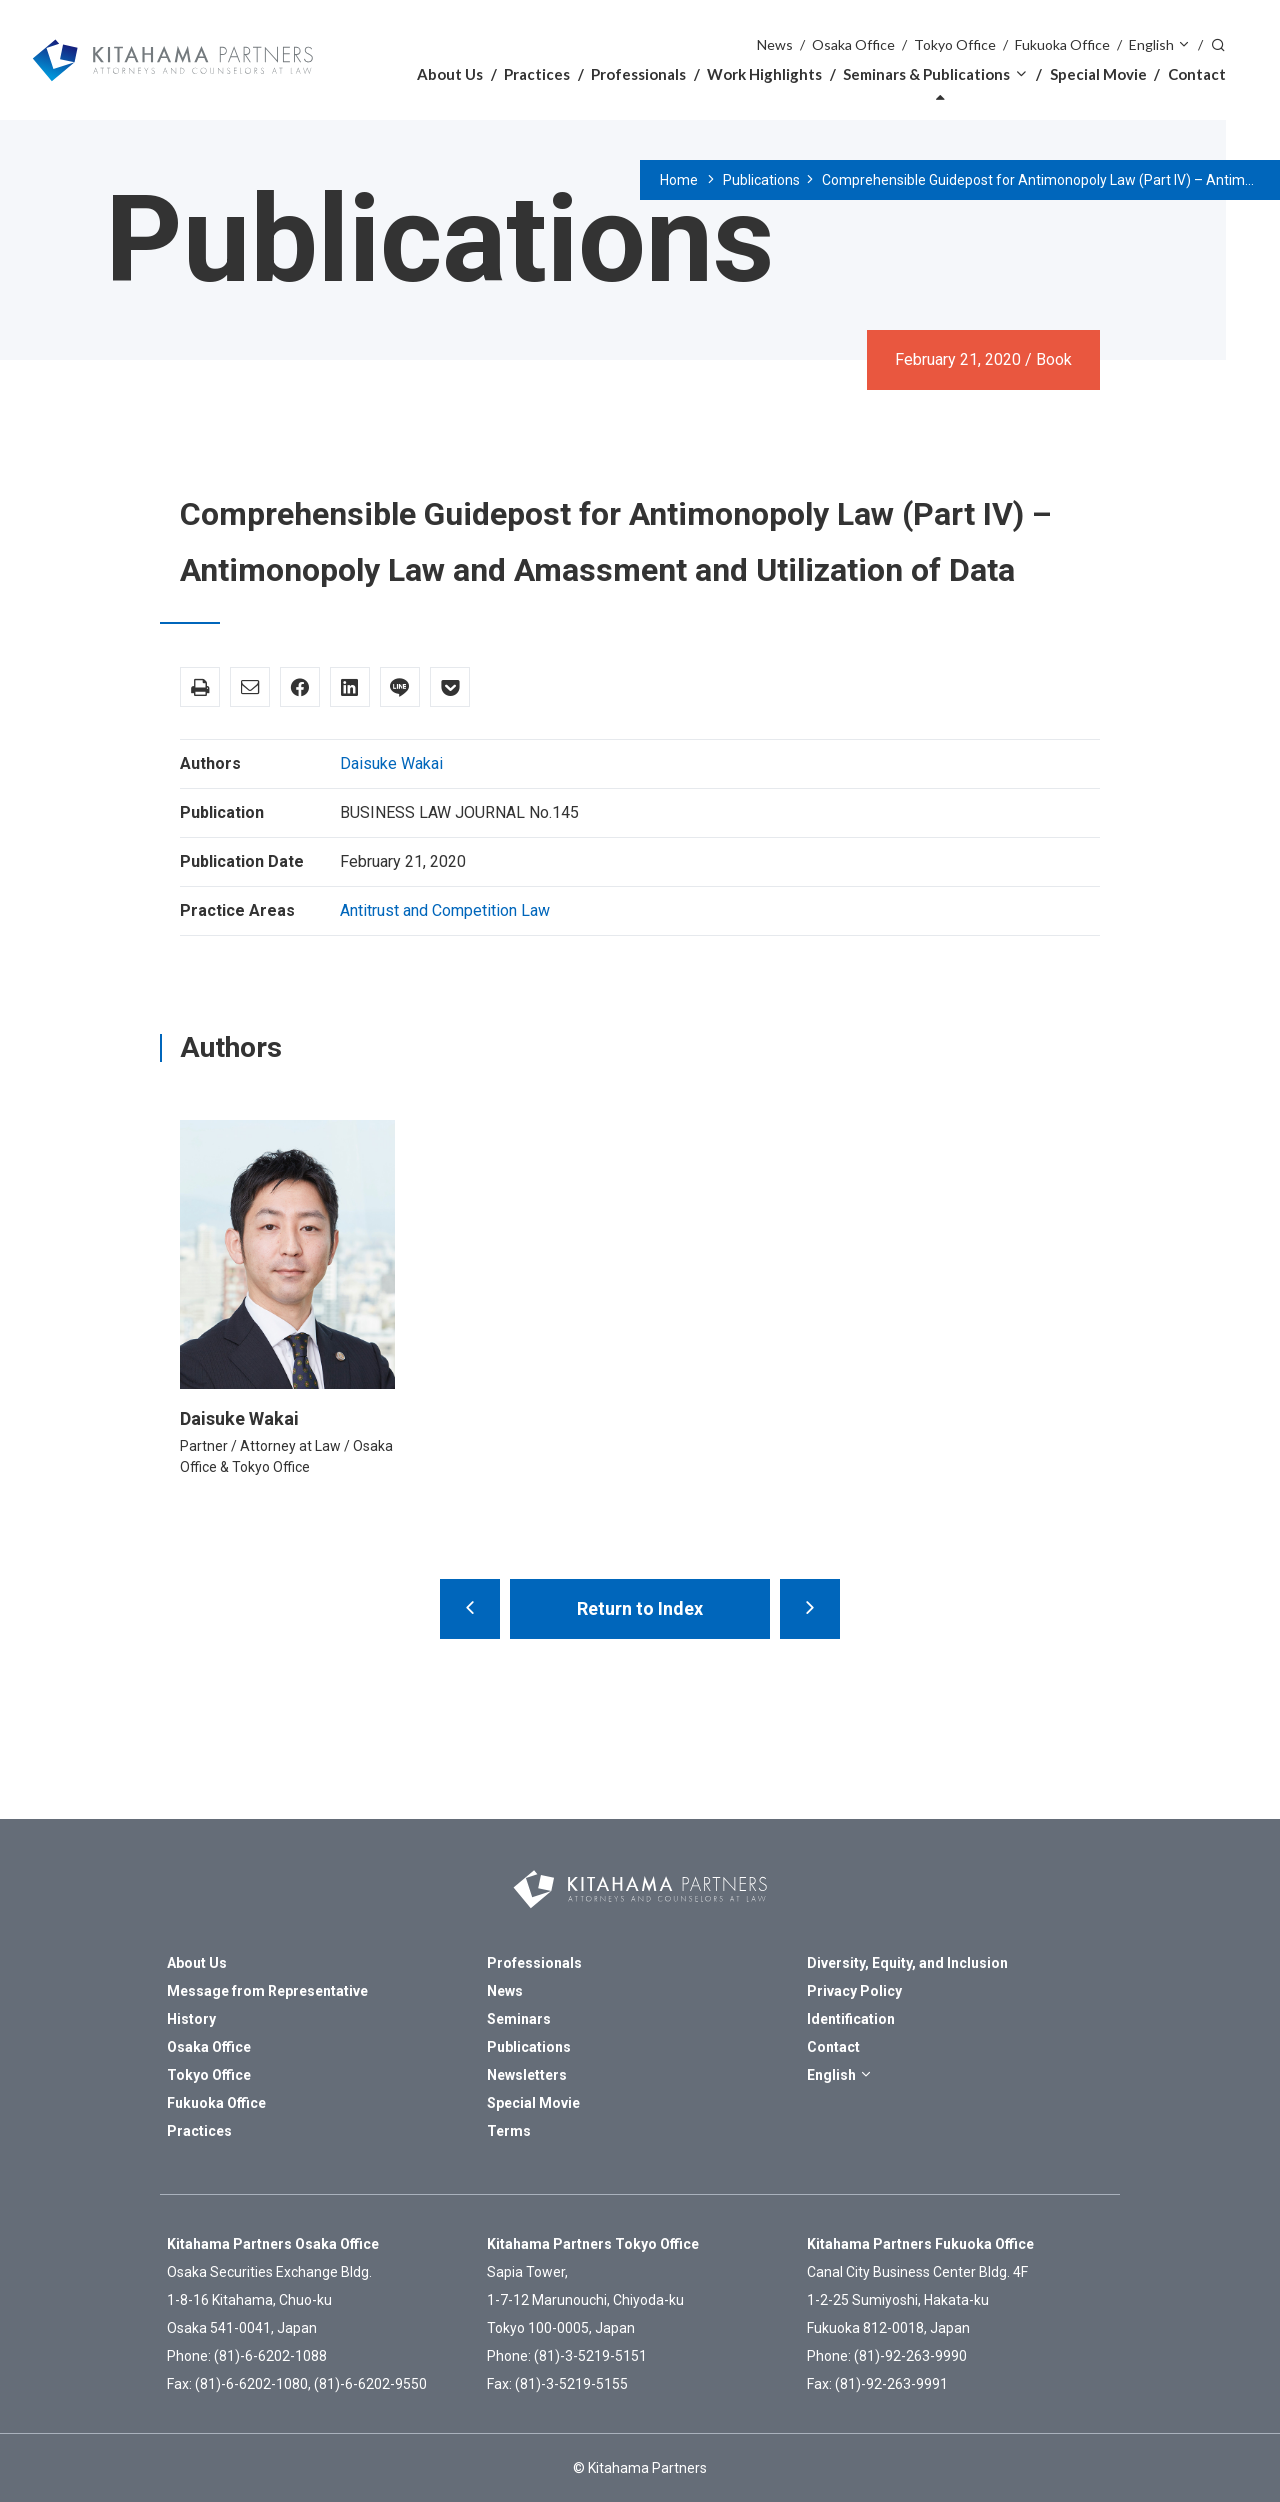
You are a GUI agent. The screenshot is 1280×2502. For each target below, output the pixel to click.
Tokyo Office (955, 44)
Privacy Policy (854, 1991)
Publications (761, 180)
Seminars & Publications (926, 74)
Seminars (519, 2019)
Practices (537, 74)
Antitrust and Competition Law (445, 910)
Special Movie (1098, 74)
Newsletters (527, 2075)
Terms (509, 2131)
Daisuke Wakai (391, 763)
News (775, 44)
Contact (1197, 74)
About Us (450, 74)
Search (1218, 43)
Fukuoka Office (1062, 44)
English (1151, 44)
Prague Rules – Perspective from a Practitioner (810, 1609)
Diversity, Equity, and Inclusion (907, 1963)
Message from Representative (267, 1991)
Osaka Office (853, 44)
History (191, 2019)
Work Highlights (764, 74)
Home (679, 180)
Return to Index (640, 1608)
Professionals (638, 74)
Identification (851, 2019)
